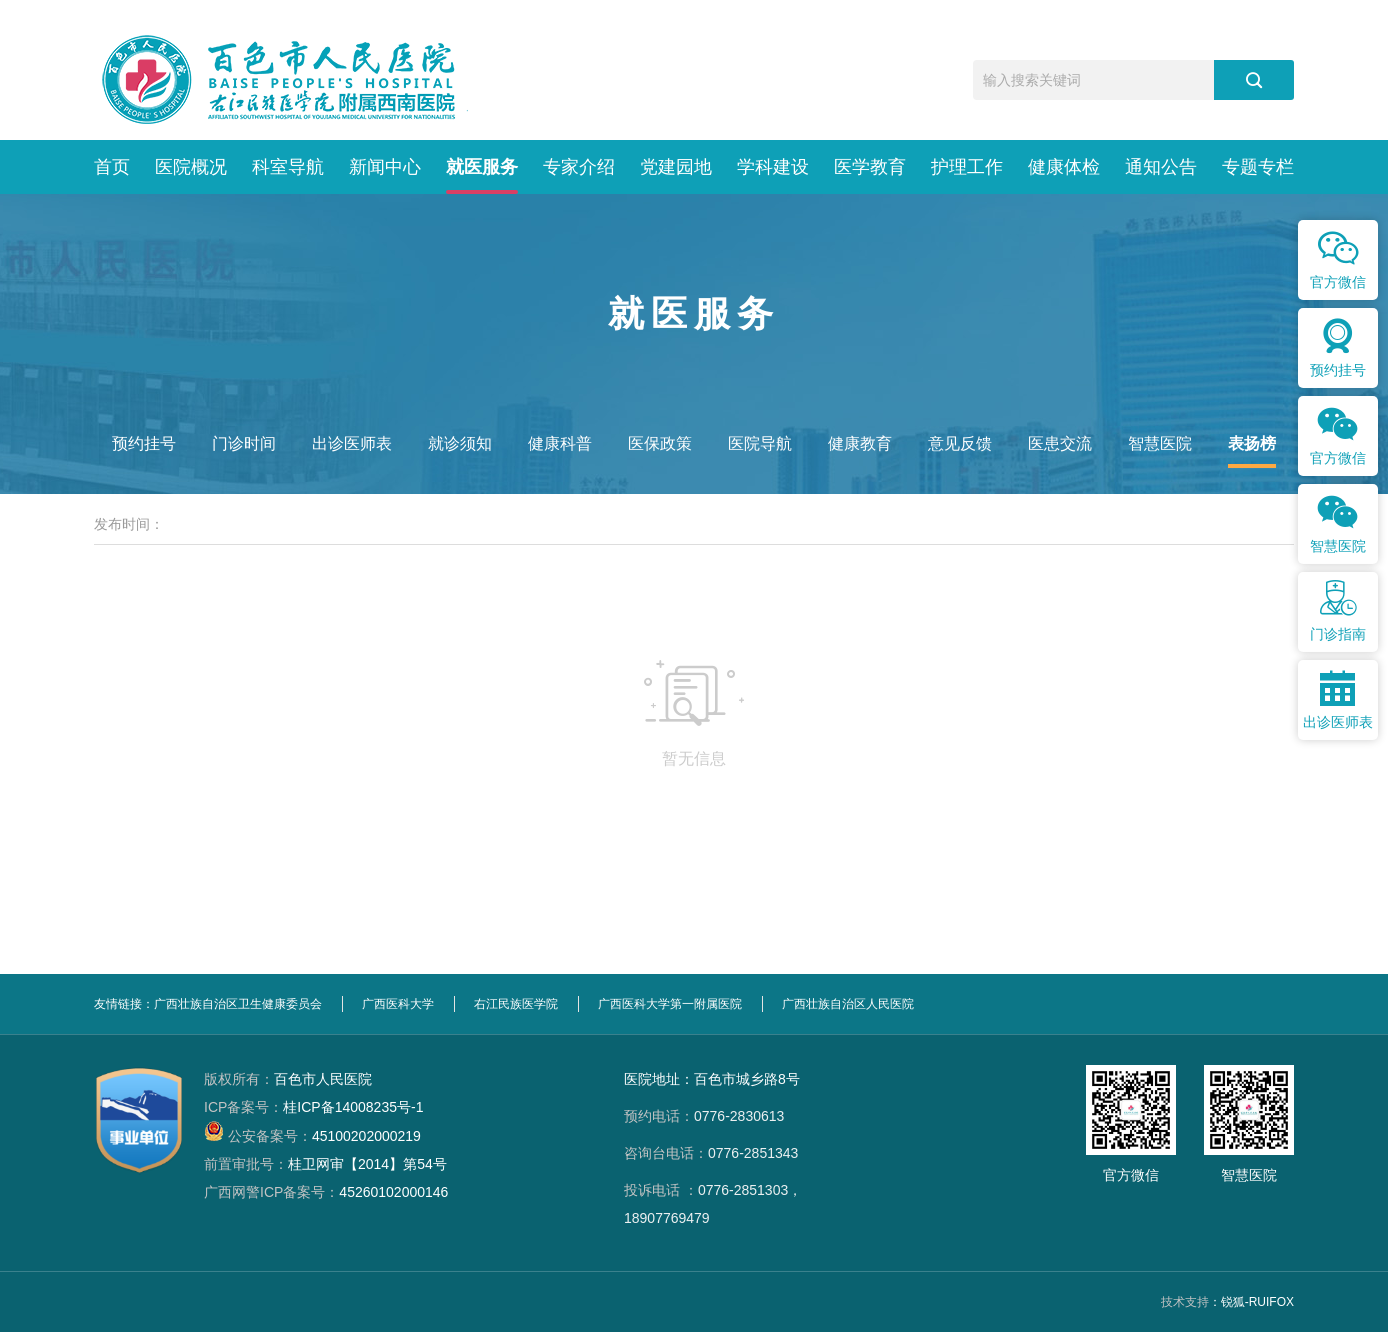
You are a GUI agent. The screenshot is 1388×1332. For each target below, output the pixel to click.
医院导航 (760, 443)
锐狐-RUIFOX (1257, 1302)
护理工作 (967, 167)
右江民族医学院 (516, 1004)
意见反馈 (960, 443)
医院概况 (191, 167)
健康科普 (560, 443)
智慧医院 (1160, 443)
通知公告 (1161, 167)
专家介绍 (579, 167)
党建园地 (676, 167)
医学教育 (870, 167)
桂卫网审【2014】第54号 (325, 1164)
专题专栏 (1258, 167)
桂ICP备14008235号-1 (313, 1107)
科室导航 (288, 167)
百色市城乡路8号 (747, 1079)
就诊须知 (460, 443)
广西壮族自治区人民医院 (848, 1004)
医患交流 (1060, 443)
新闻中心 (385, 167)
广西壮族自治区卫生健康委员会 (238, 1004)
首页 (112, 167)
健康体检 (1064, 167)
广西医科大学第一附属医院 (670, 1004)
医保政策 (660, 443)
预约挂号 (144, 443)
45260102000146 (326, 1192)
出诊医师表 (352, 443)
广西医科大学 (398, 1004)
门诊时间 (244, 443)
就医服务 (482, 167)
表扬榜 (1252, 443)
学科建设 (773, 167)
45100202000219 (312, 1136)
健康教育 (860, 443)
